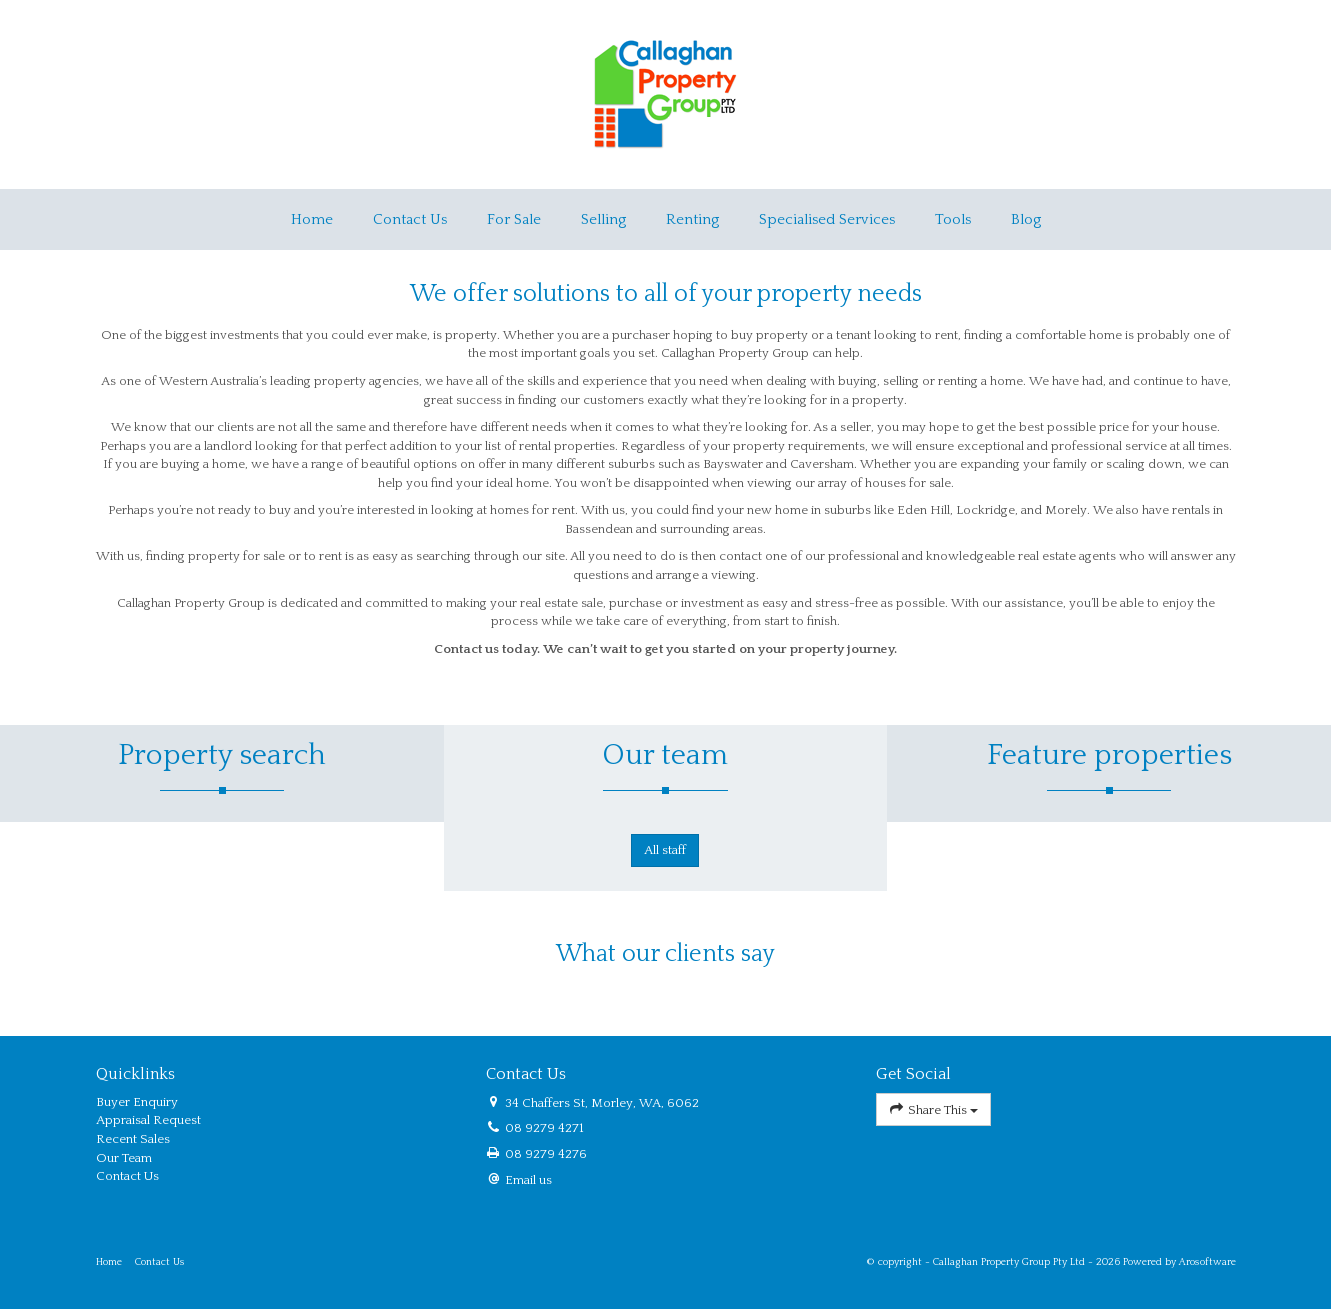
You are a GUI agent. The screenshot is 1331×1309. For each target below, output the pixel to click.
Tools (953, 219)
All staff (665, 850)
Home (312, 219)
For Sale (514, 219)
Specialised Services (827, 219)
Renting (692, 219)
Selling (603, 219)
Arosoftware (1207, 1262)
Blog (1026, 219)
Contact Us (410, 219)
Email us (528, 1180)
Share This (934, 1109)
